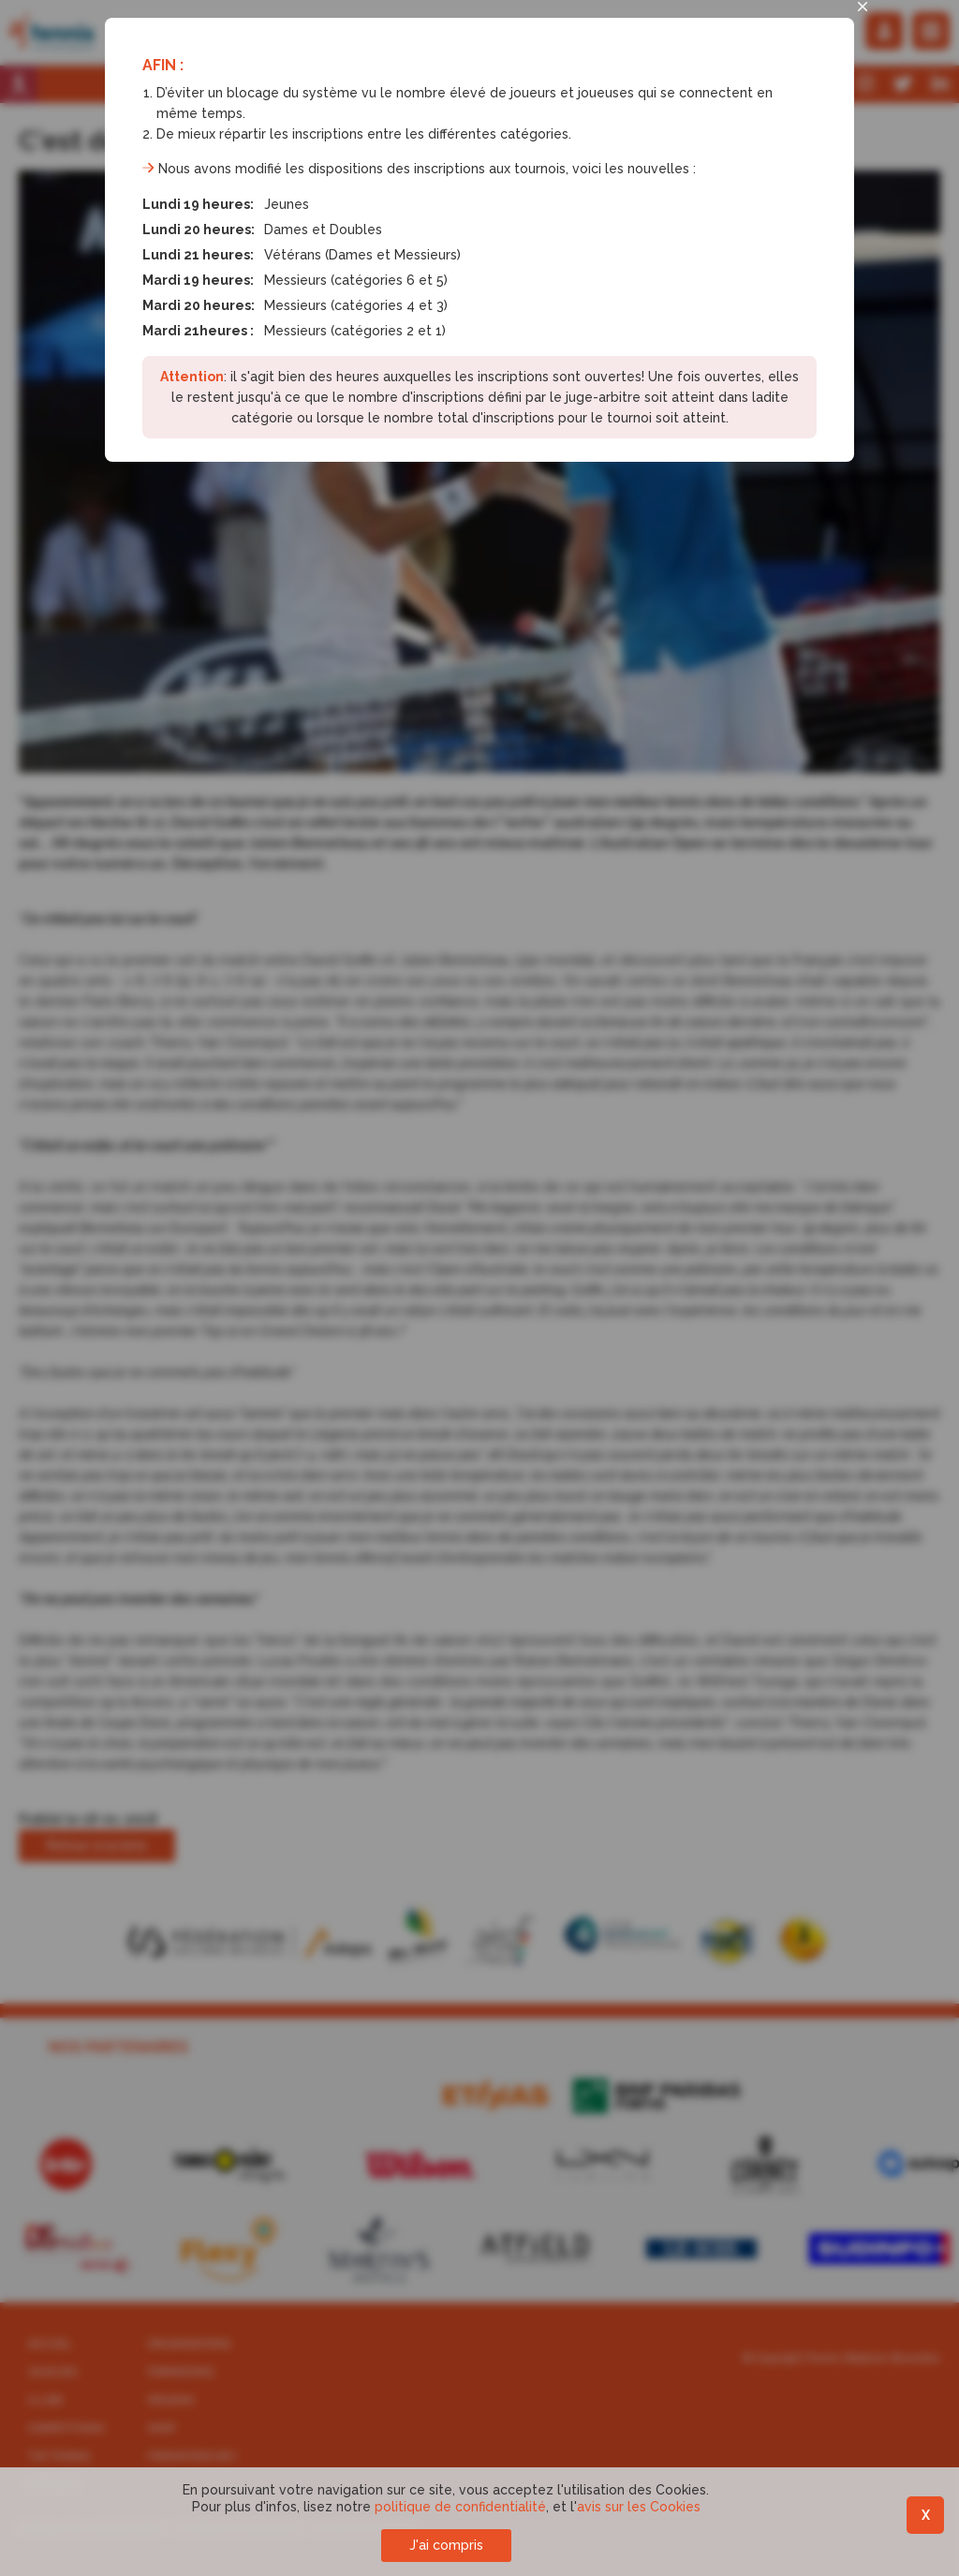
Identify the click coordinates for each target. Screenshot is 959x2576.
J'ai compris (446, 2545)
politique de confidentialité (460, 2506)
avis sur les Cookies (639, 2506)
